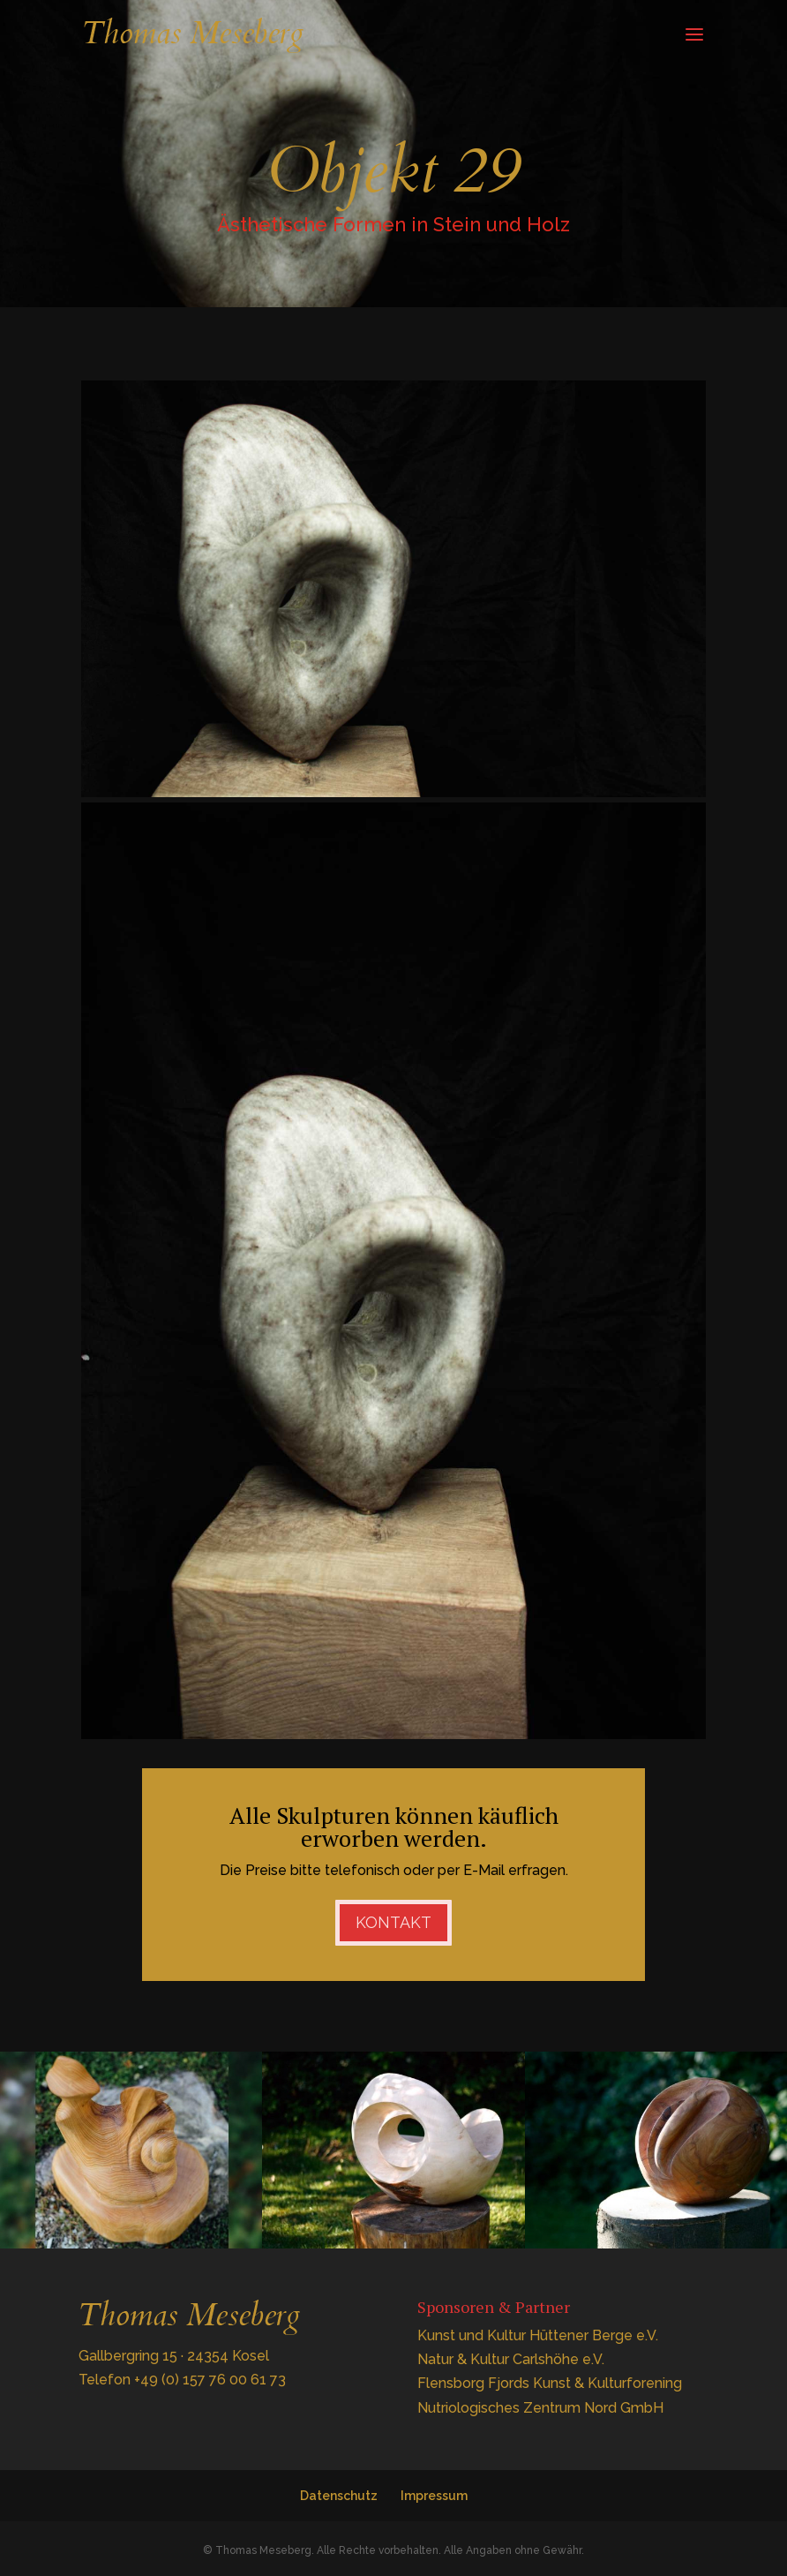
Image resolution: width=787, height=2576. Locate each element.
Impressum (434, 2496)
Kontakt (393, 1922)
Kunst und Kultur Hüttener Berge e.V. (537, 2335)
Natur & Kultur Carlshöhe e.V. (510, 2359)
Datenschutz (339, 2496)
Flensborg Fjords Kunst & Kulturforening (549, 2383)
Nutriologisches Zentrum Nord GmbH (540, 2407)
